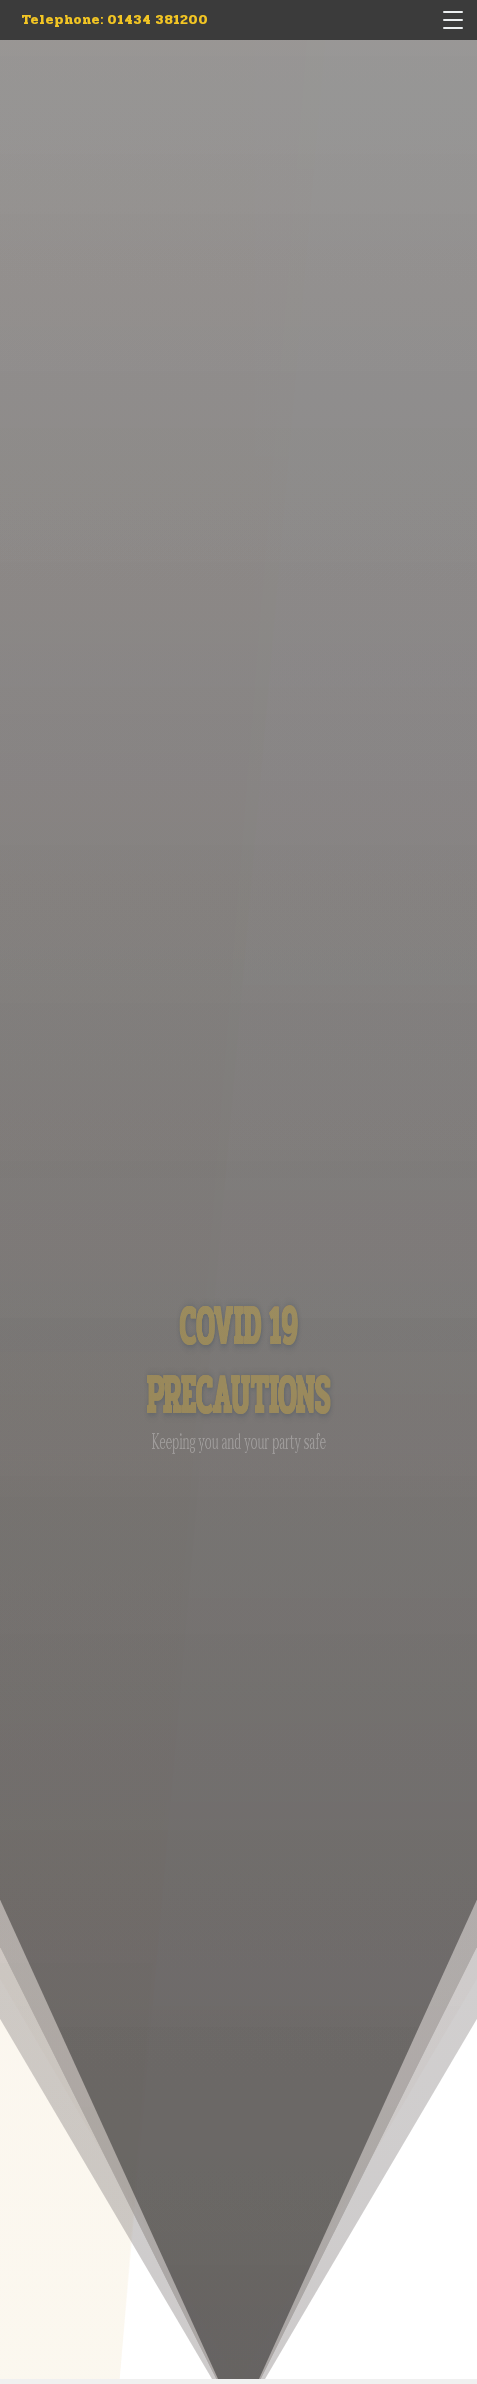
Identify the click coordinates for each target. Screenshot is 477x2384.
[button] (453, 20)
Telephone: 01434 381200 (114, 19)
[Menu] (455, 20)
